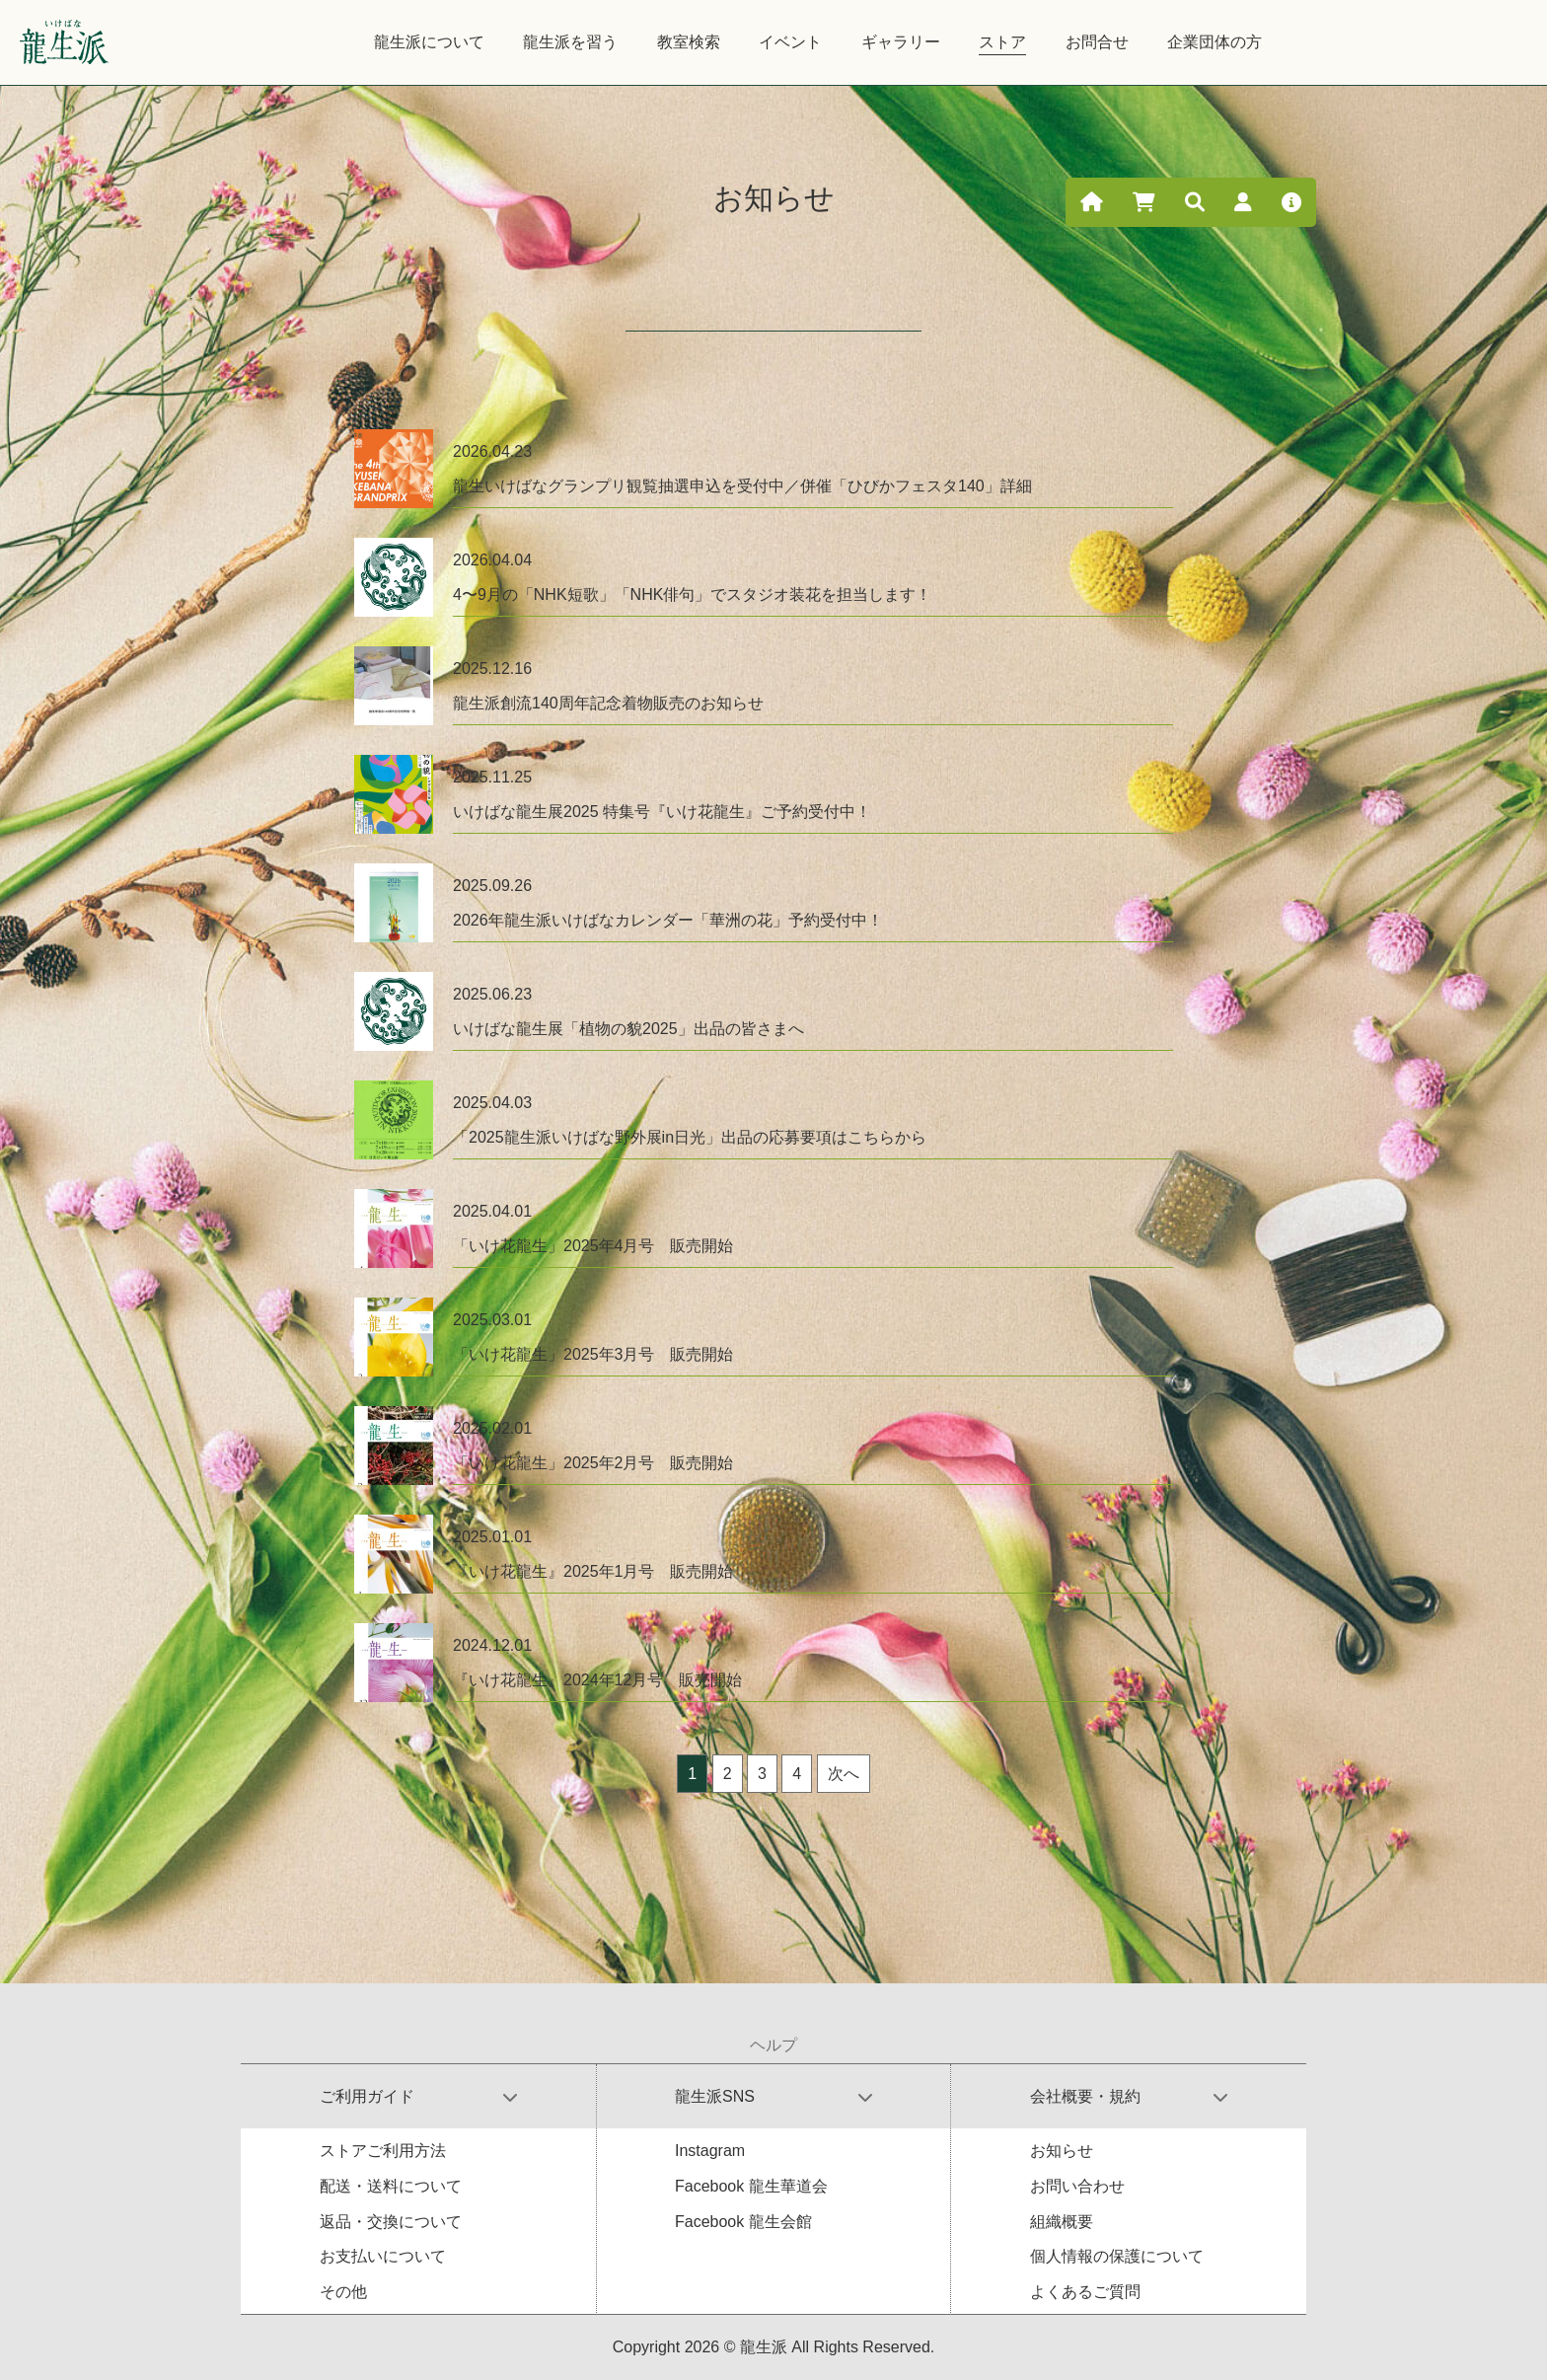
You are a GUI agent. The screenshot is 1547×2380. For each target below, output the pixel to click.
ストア (1002, 42)
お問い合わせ (1077, 2186)
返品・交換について (391, 2221)
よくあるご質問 (1085, 2291)
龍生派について (429, 42)
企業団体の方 (1214, 42)
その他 (343, 2291)
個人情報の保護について (1117, 2256)
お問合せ (1097, 42)
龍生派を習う (570, 42)
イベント (790, 42)
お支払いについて (383, 2256)
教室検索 (688, 42)
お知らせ (1061, 2150)
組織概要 (1061, 2221)
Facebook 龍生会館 (743, 2221)
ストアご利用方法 (383, 2150)
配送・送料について (391, 2186)
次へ (843, 1773)
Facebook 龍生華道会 (751, 2186)
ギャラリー (900, 42)
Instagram (710, 2150)
